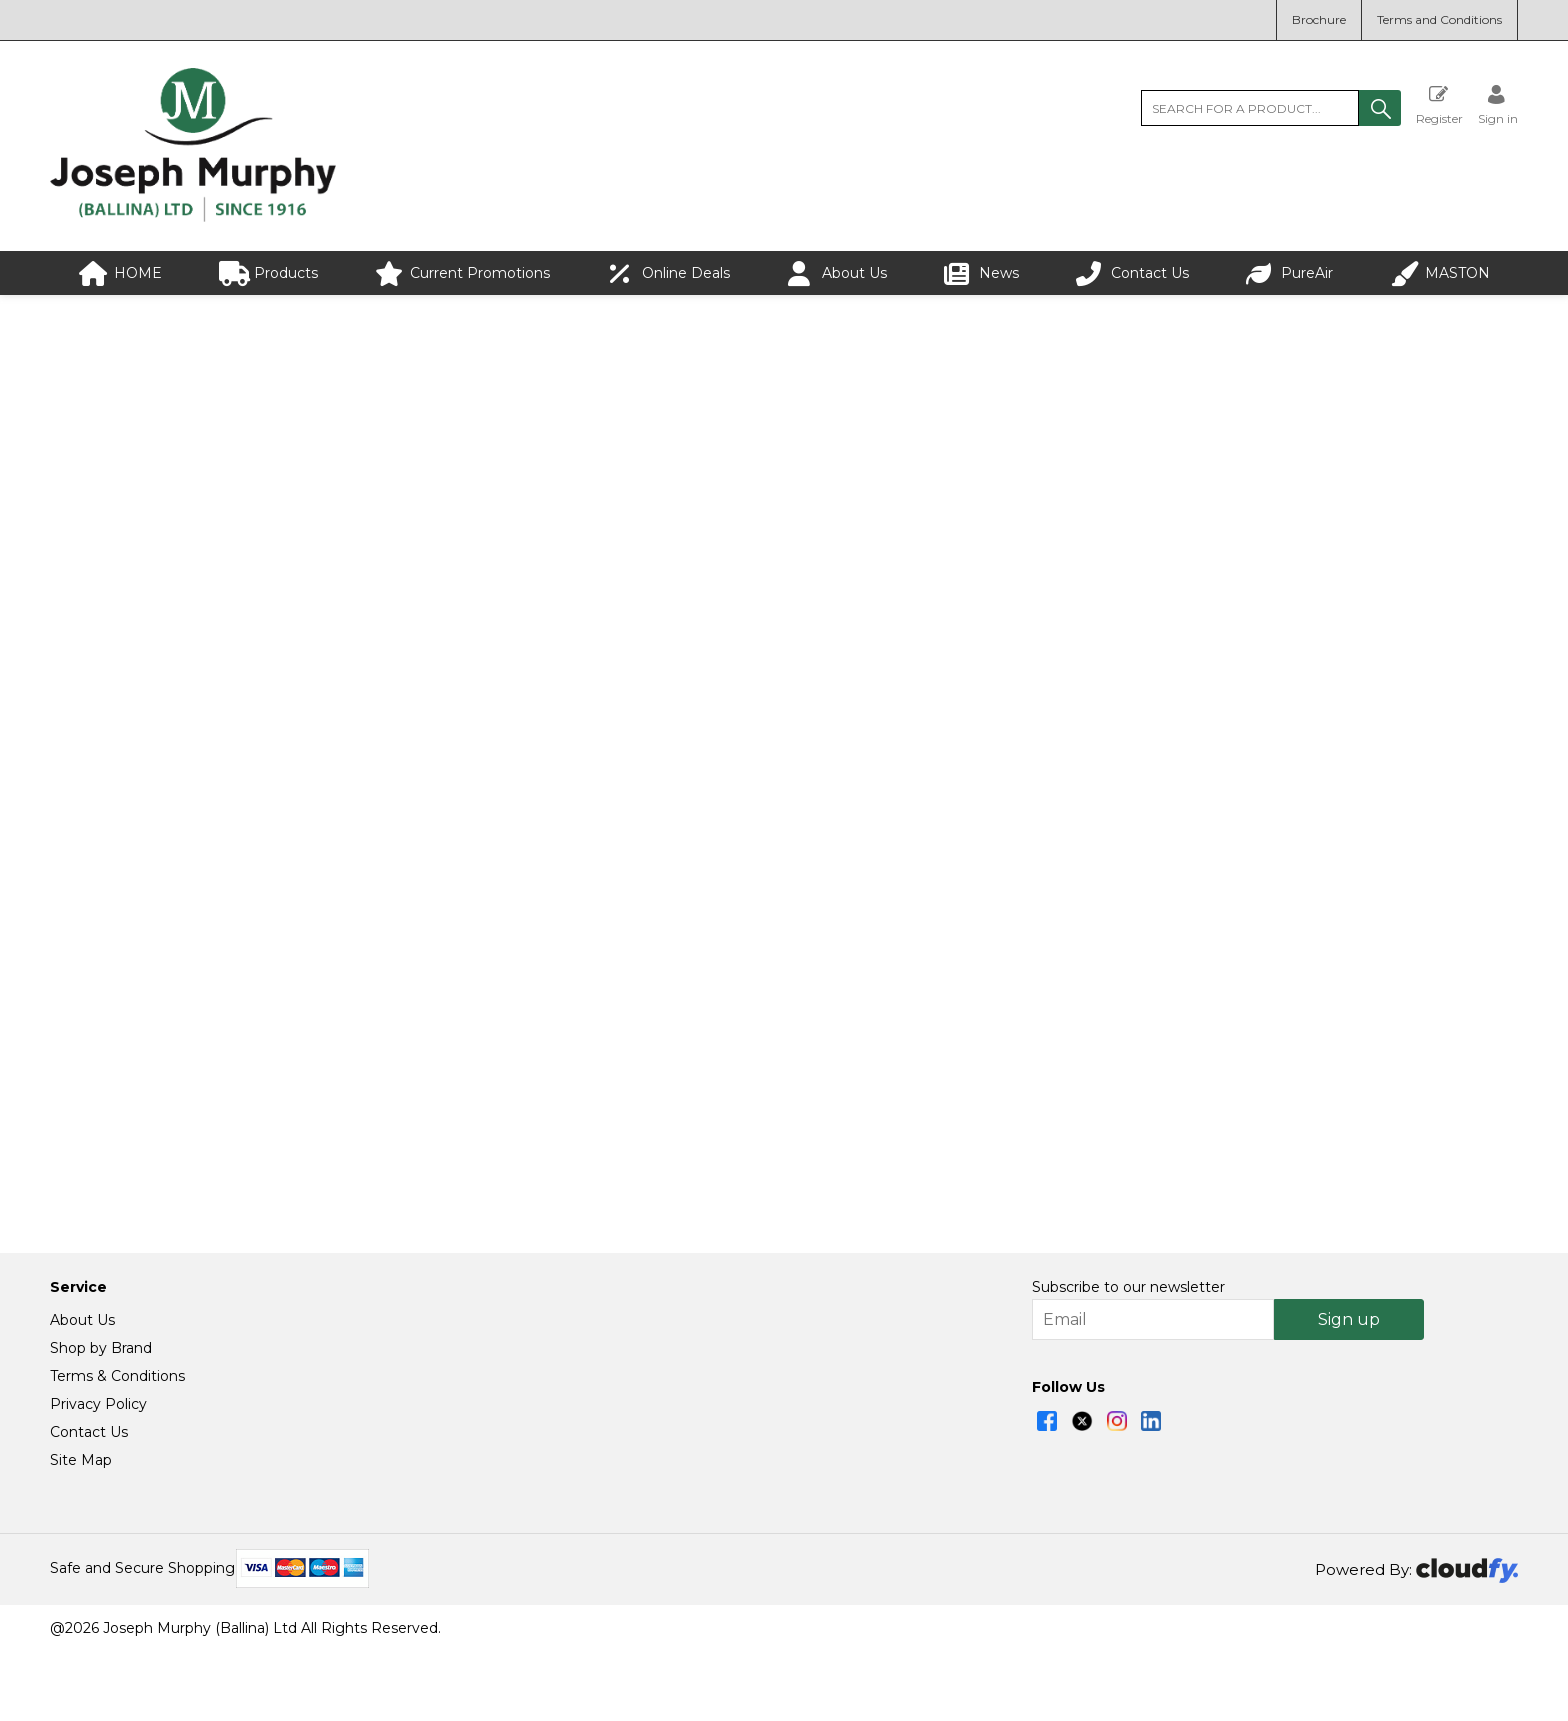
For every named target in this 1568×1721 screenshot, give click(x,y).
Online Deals (668, 273)
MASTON (1440, 273)
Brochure (1319, 19)
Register (1439, 104)
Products (268, 273)
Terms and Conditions (1439, 19)
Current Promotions (462, 273)
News (981, 273)
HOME (120, 273)
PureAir (1289, 273)
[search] (1250, 108)
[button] (1380, 108)
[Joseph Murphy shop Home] (193, 217)
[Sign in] (1498, 104)
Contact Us (1132, 273)
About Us (837, 273)
